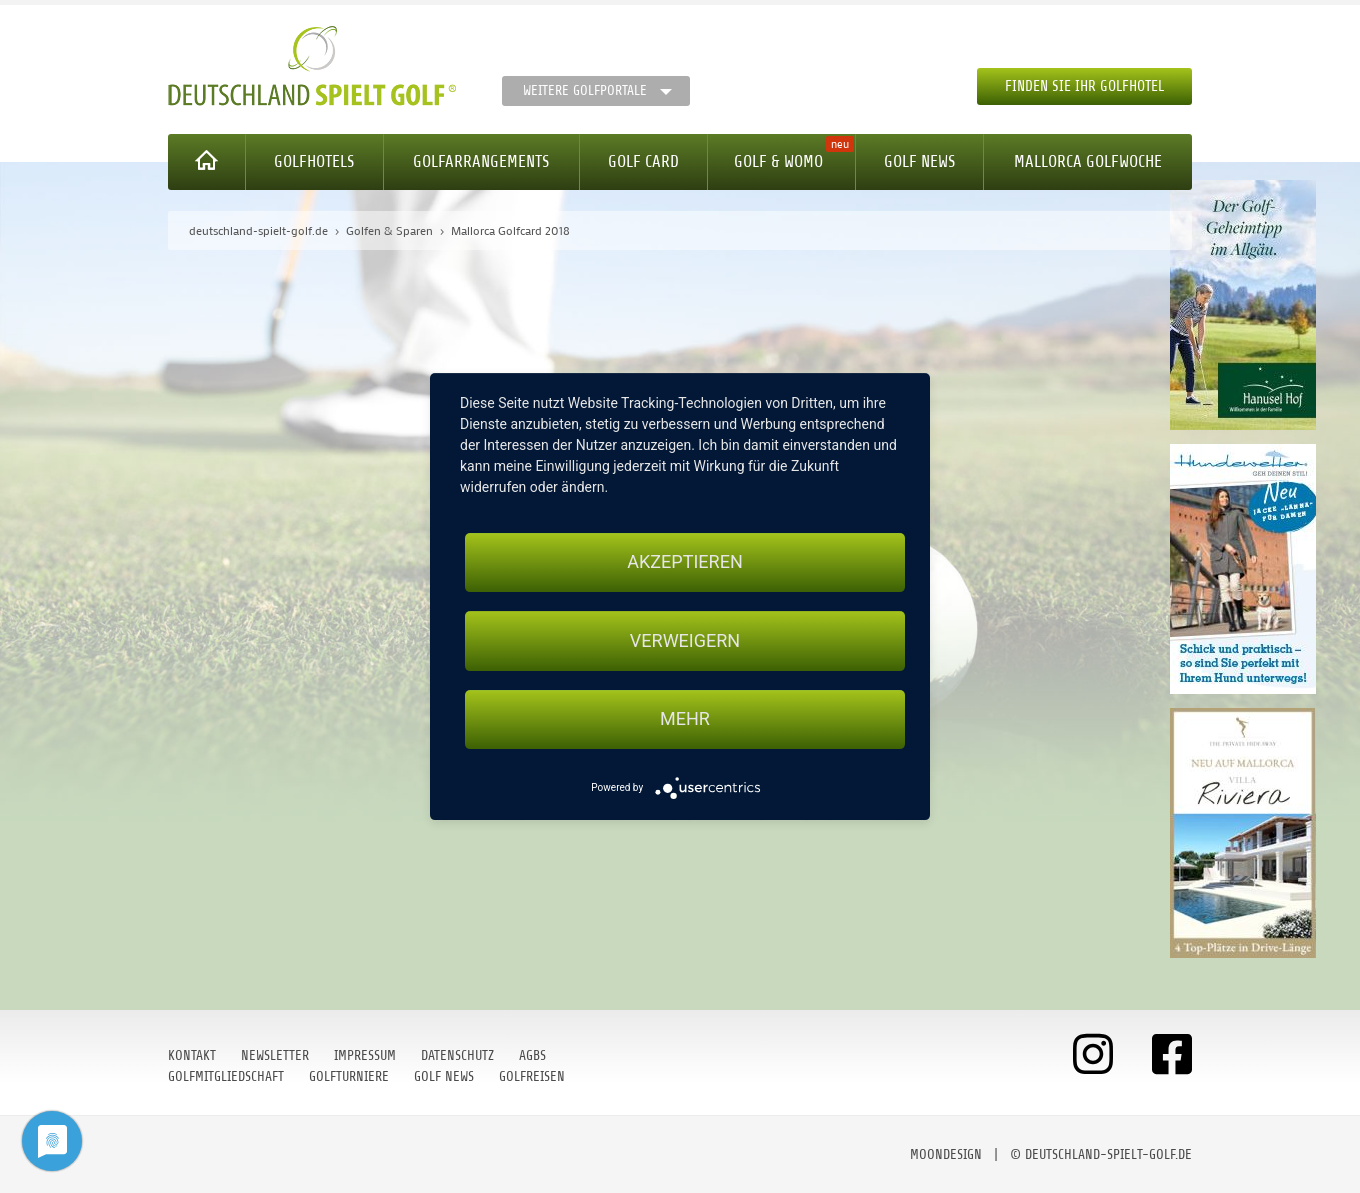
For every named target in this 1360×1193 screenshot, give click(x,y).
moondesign (946, 1154)
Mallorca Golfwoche (1088, 161)
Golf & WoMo (778, 161)
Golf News (919, 161)
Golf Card (643, 161)
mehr (685, 719)
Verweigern (685, 640)
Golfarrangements (481, 161)
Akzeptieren (684, 561)
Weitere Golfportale (585, 90)
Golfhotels (314, 161)
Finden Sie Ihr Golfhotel (1084, 86)
